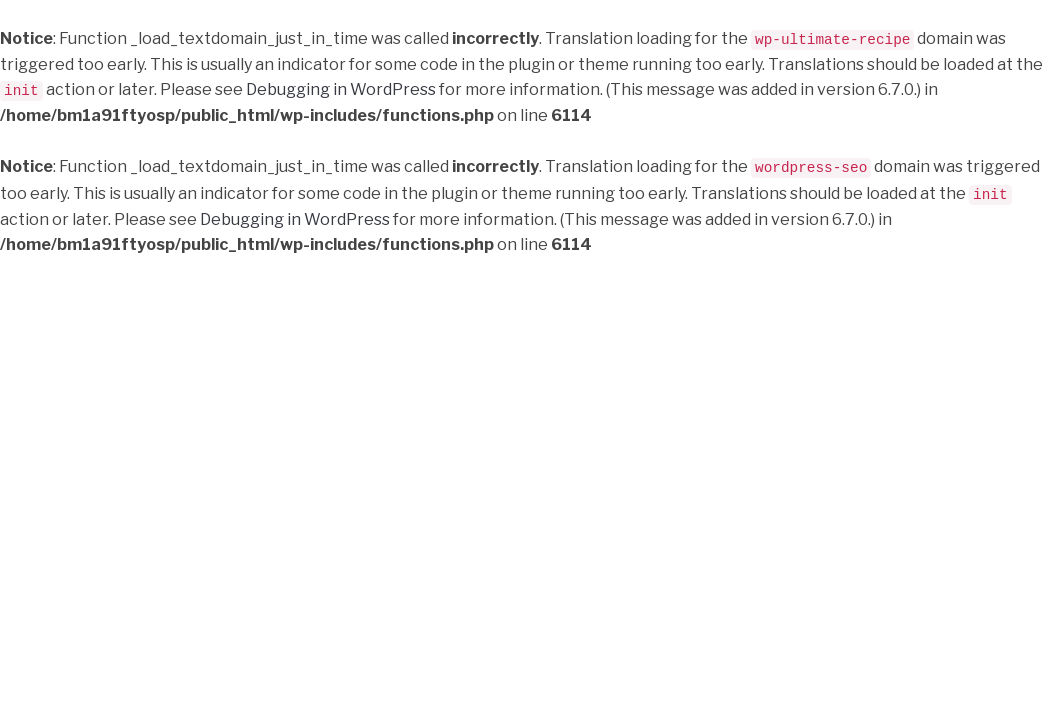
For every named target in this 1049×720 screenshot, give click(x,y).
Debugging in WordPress (341, 89)
